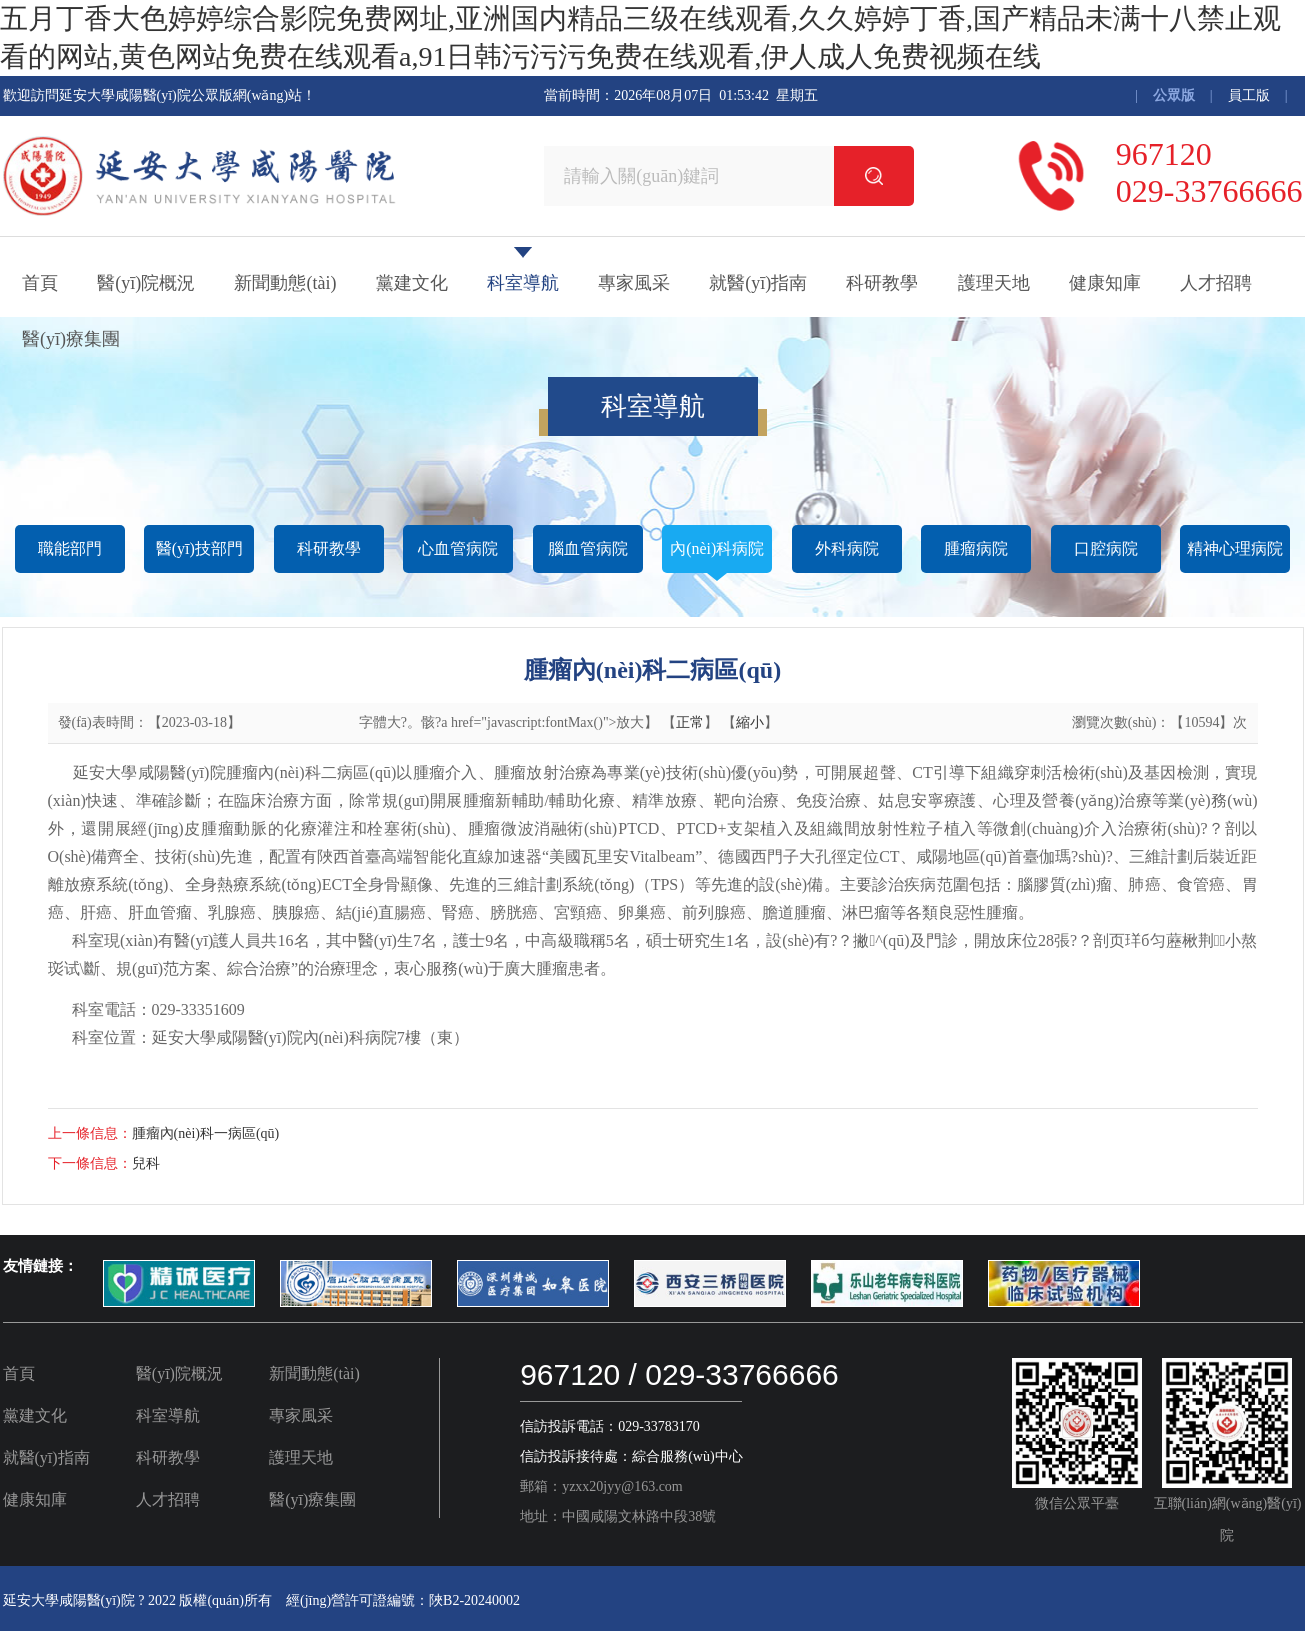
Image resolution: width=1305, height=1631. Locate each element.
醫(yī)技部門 (199, 548)
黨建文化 (412, 283)
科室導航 (523, 283)
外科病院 (847, 548)
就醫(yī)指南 (758, 283)
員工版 (1249, 95)
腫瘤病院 (976, 548)
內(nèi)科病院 (717, 548)
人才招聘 (1216, 283)
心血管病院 (458, 548)
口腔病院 (1106, 548)
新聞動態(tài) (285, 283)
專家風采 (634, 283)
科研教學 (882, 283)
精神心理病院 (1235, 548)
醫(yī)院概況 (146, 283)
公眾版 (1174, 95)
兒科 (146, 1163)
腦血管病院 (588, 548)
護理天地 (994, 283)
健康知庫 (1105, 283)
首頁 (40, 283)
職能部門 (70, 548)
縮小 (750, 722)
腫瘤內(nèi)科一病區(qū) (206, 1133)
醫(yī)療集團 (71, 339)
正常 (690, 722)
